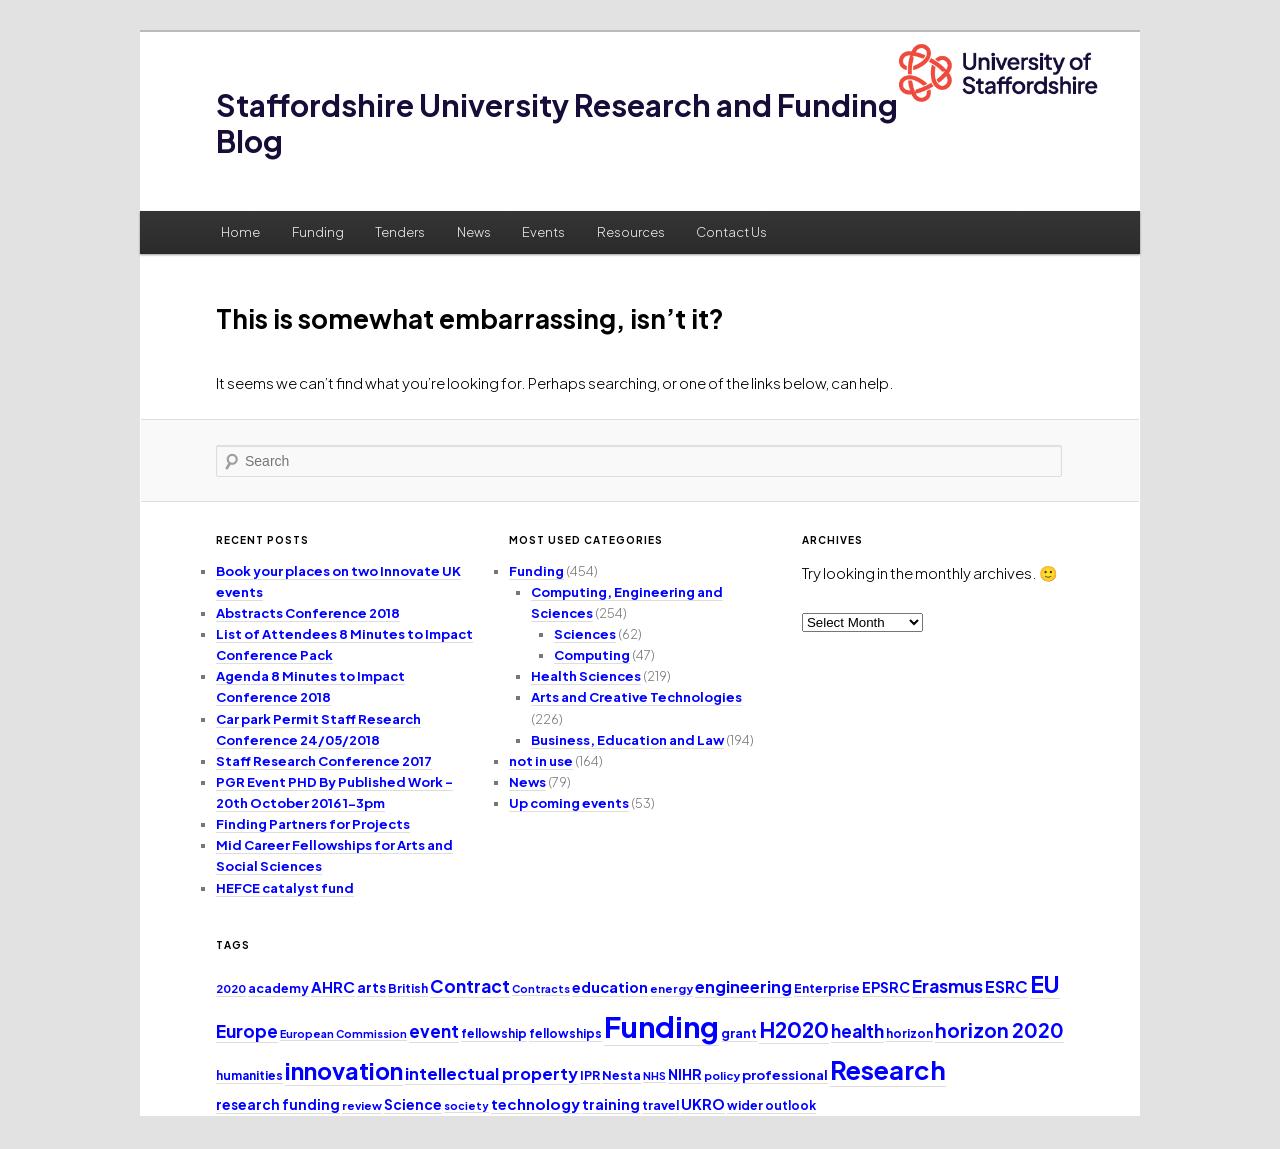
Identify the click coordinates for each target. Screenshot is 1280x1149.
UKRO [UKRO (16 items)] (703, 1104)
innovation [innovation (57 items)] (344, 1070)
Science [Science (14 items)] (413, 1104)
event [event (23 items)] (434, 1031)
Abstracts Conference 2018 (308, 613)
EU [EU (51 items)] (1045, 983)
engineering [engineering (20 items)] (743, 986)
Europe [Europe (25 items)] (247, 1031)
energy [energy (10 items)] (671, 988)
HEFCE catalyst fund (285, 888)
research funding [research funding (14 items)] (278, 1104)
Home (240, 232)
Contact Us (731, 232)
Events (543, 232)
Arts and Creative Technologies (636, 697)
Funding (318, 232)
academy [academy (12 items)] (278, 988)
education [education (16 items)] (610, 987)
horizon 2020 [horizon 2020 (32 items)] (999, 1030)
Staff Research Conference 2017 (324, 761)
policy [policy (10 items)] (722, 1075)
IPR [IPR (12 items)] (590, 1075)
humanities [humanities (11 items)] (249, 1075)
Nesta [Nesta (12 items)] (621, 1075)
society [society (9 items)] (466, 1105)
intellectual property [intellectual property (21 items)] (491, 1073)
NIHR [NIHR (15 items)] (685, 1074)
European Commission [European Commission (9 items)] (343, 1033)
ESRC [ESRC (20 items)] (1006, 986)
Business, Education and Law (627, 740)
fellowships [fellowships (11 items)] (565, 1033)
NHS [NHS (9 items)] (654, 1075)
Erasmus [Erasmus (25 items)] (947, 986)
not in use (541, 761)
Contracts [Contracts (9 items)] (541, 988)
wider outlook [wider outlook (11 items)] (771, 1105)
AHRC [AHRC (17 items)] (333, 986)
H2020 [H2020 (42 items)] (794, 1029)
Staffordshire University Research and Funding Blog (557, 123)
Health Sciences (586, 676)
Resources (631, 232)
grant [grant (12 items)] (739, 1033)
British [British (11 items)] (408, 988)
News (474, 232)
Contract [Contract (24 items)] (470, 986)
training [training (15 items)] (611, 1104)
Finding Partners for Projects (313, 824)
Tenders (400, 232)
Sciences (585, 634)
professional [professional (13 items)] (785, 1074)
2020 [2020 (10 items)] (231, 988)
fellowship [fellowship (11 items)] (494, 1033)
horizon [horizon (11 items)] (909, 1033)
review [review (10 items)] (362, 1105)
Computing (592, 655)
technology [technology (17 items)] (535, 1103)
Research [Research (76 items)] (888, 1070)
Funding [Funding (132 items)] (661, 1026)
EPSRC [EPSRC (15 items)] (886, 987)
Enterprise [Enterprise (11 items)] (827, 988)
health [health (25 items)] (857, 1031)
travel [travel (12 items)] (660, 1105)
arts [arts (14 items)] (371, 987)
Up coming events (569, 803)
